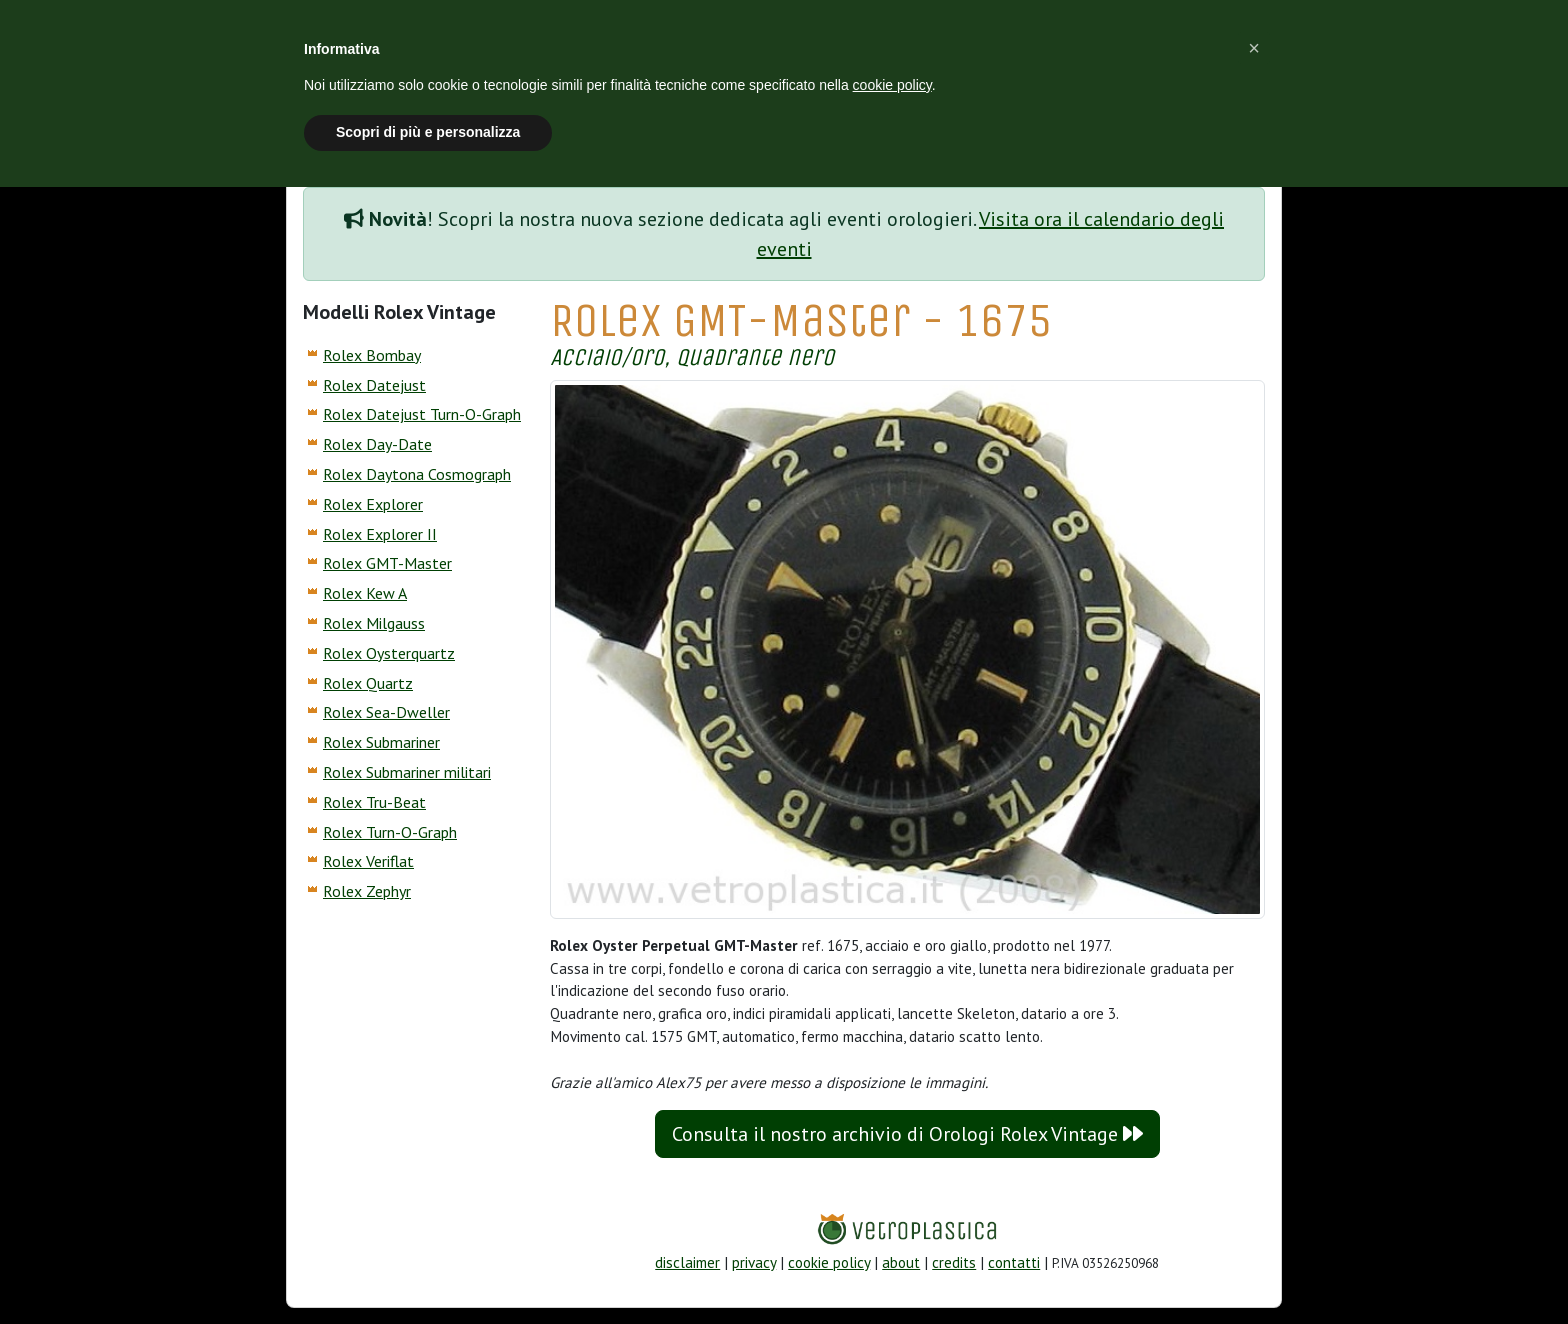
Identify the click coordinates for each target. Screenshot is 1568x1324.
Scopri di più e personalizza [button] (428, 132)
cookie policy (829, 1262)
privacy (754, 1262)
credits (954, 1262)
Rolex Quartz (368, 683)
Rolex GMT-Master (387, 563)
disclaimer (687, 1262)
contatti (1014, 1262)
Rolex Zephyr (367, 891)
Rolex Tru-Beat (374, 802)
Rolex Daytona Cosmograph (417, 474)
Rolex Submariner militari (407, 772)
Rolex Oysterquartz (389, 653)
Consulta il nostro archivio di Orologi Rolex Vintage (907, 1134)
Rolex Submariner (381, 742)
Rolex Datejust (374, 385)
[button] (1254, 48)
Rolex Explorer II (380, 534)
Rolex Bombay (372, 355)
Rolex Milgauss (374, 623)
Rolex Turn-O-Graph (390, 832)
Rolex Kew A (365, 593)
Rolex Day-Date (377, 444)
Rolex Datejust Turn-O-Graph (422, 414)
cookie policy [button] (892, 85)
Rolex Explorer (373, 504)
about (901, 1262)
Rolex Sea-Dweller (386, 712)
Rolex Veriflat (368, 861)
